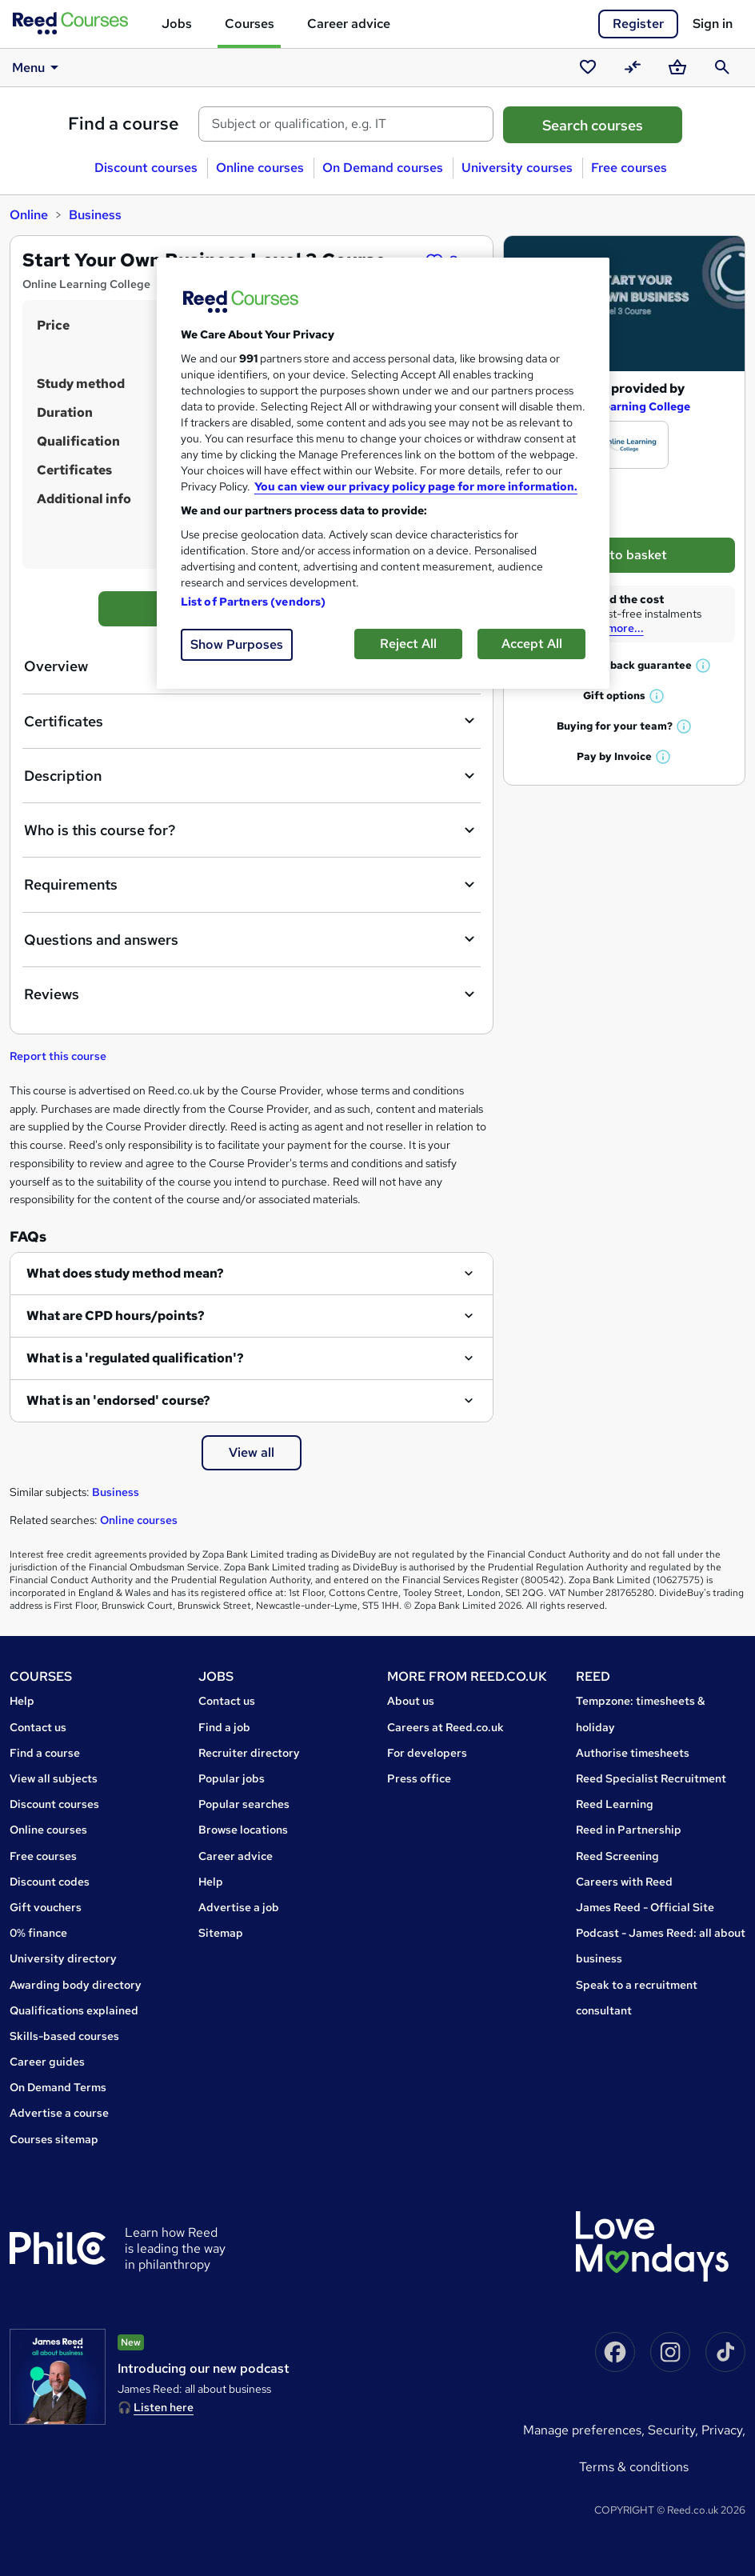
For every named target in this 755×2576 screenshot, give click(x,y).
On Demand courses (382, 167)
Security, (674, 2430)
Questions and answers (251, 939)
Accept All (531, 643)
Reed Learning (614, 1804)
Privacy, (723, 2430)
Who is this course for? (251, 830)
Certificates (251, 720)
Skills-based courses (64, 2036)
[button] (704, 665)
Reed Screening (617, 1856)
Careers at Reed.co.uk (445, 1727)
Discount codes (50, 1881)
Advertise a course (59, 2113)
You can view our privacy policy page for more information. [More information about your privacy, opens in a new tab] (415, 486)
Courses (249, 23)
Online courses (260, 167)
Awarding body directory (76, 1985)
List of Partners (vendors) (253, 601)
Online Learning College (624, 406)
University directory (63, 1958)
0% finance (38, 1933)
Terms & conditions (634, 2466)
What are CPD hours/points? (115, 1315)
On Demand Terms (58, 2087)
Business (95, 214)
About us (410, 1701)
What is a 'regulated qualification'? (135, 1358)
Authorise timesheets (632, 1753)
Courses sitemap (54, 2139)
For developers (427, 1753)
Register (638, 23)
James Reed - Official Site (645, 1907)
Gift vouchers (46, 1907)
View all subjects (54, 1778)
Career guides (47, 2061)
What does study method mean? (125, 1273)
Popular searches (244, 1804)
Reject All (408, 643)
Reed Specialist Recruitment (651, 1778)
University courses (517, 167)
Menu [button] (38, 67)
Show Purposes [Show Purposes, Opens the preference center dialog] (236, 644)
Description (251, 776)
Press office (419, 1778)
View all (251, 1452)
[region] (383, 473)
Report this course (58, 1056)
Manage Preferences (582, 2430)
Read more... (610, 628)
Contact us (38, 1727)
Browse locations (243, 1829)
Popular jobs (231, 1778)
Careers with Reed (624, 1881)
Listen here (164, 2407)
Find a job (224, 1727)
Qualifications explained (74, 2010)
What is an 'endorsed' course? (118, 1400)
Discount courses (146, 167)
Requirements (251, 884)
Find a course (123, 123)
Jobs (177, 23)
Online (29, 214)
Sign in (713, 23)
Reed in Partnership (628, 1829)
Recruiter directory (249, 1753)
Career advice (348, 23)
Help (22, 1701)
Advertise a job (238, 1907)
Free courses (629, 167)
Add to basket (624, 554)
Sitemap (220, 1933)
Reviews (251, 994)
